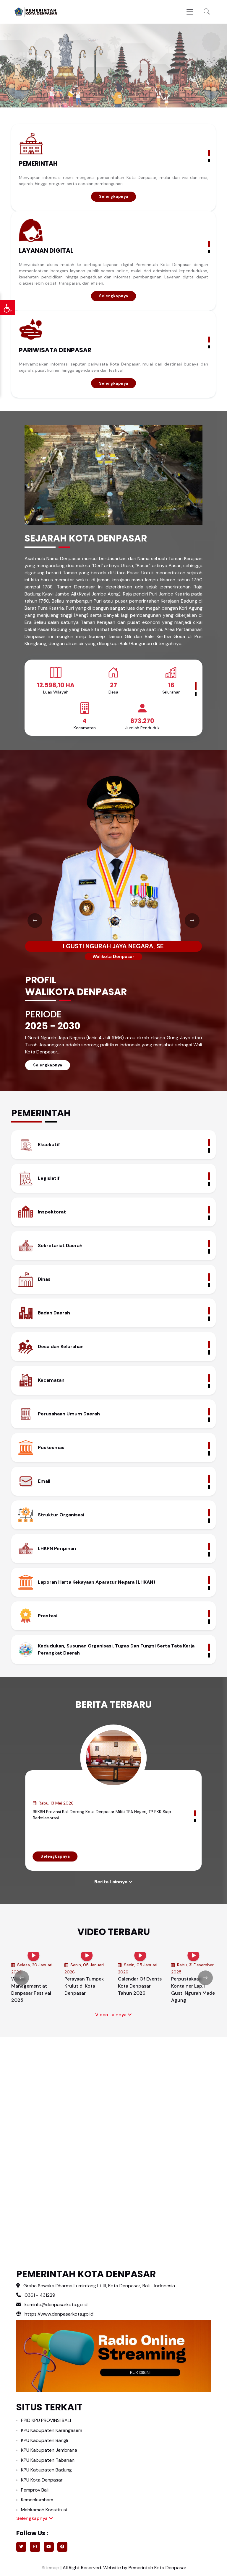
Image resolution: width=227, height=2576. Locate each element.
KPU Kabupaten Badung (46, 2470)
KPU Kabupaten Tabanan (47, 2460)
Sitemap (49, 2567)
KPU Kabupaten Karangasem (51, 2430)
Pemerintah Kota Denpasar (158, 2567)
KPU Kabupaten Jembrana (49, 2450)
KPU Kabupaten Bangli (44, 2440)
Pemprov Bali (34, 2490)
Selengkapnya (113, 196)
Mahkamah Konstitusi (44, 2510)
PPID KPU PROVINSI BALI (46, 2420)
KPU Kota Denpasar (42, 2480)
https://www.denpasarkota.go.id (54, 2314)
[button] (206, 12)
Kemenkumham (37, 2500)
